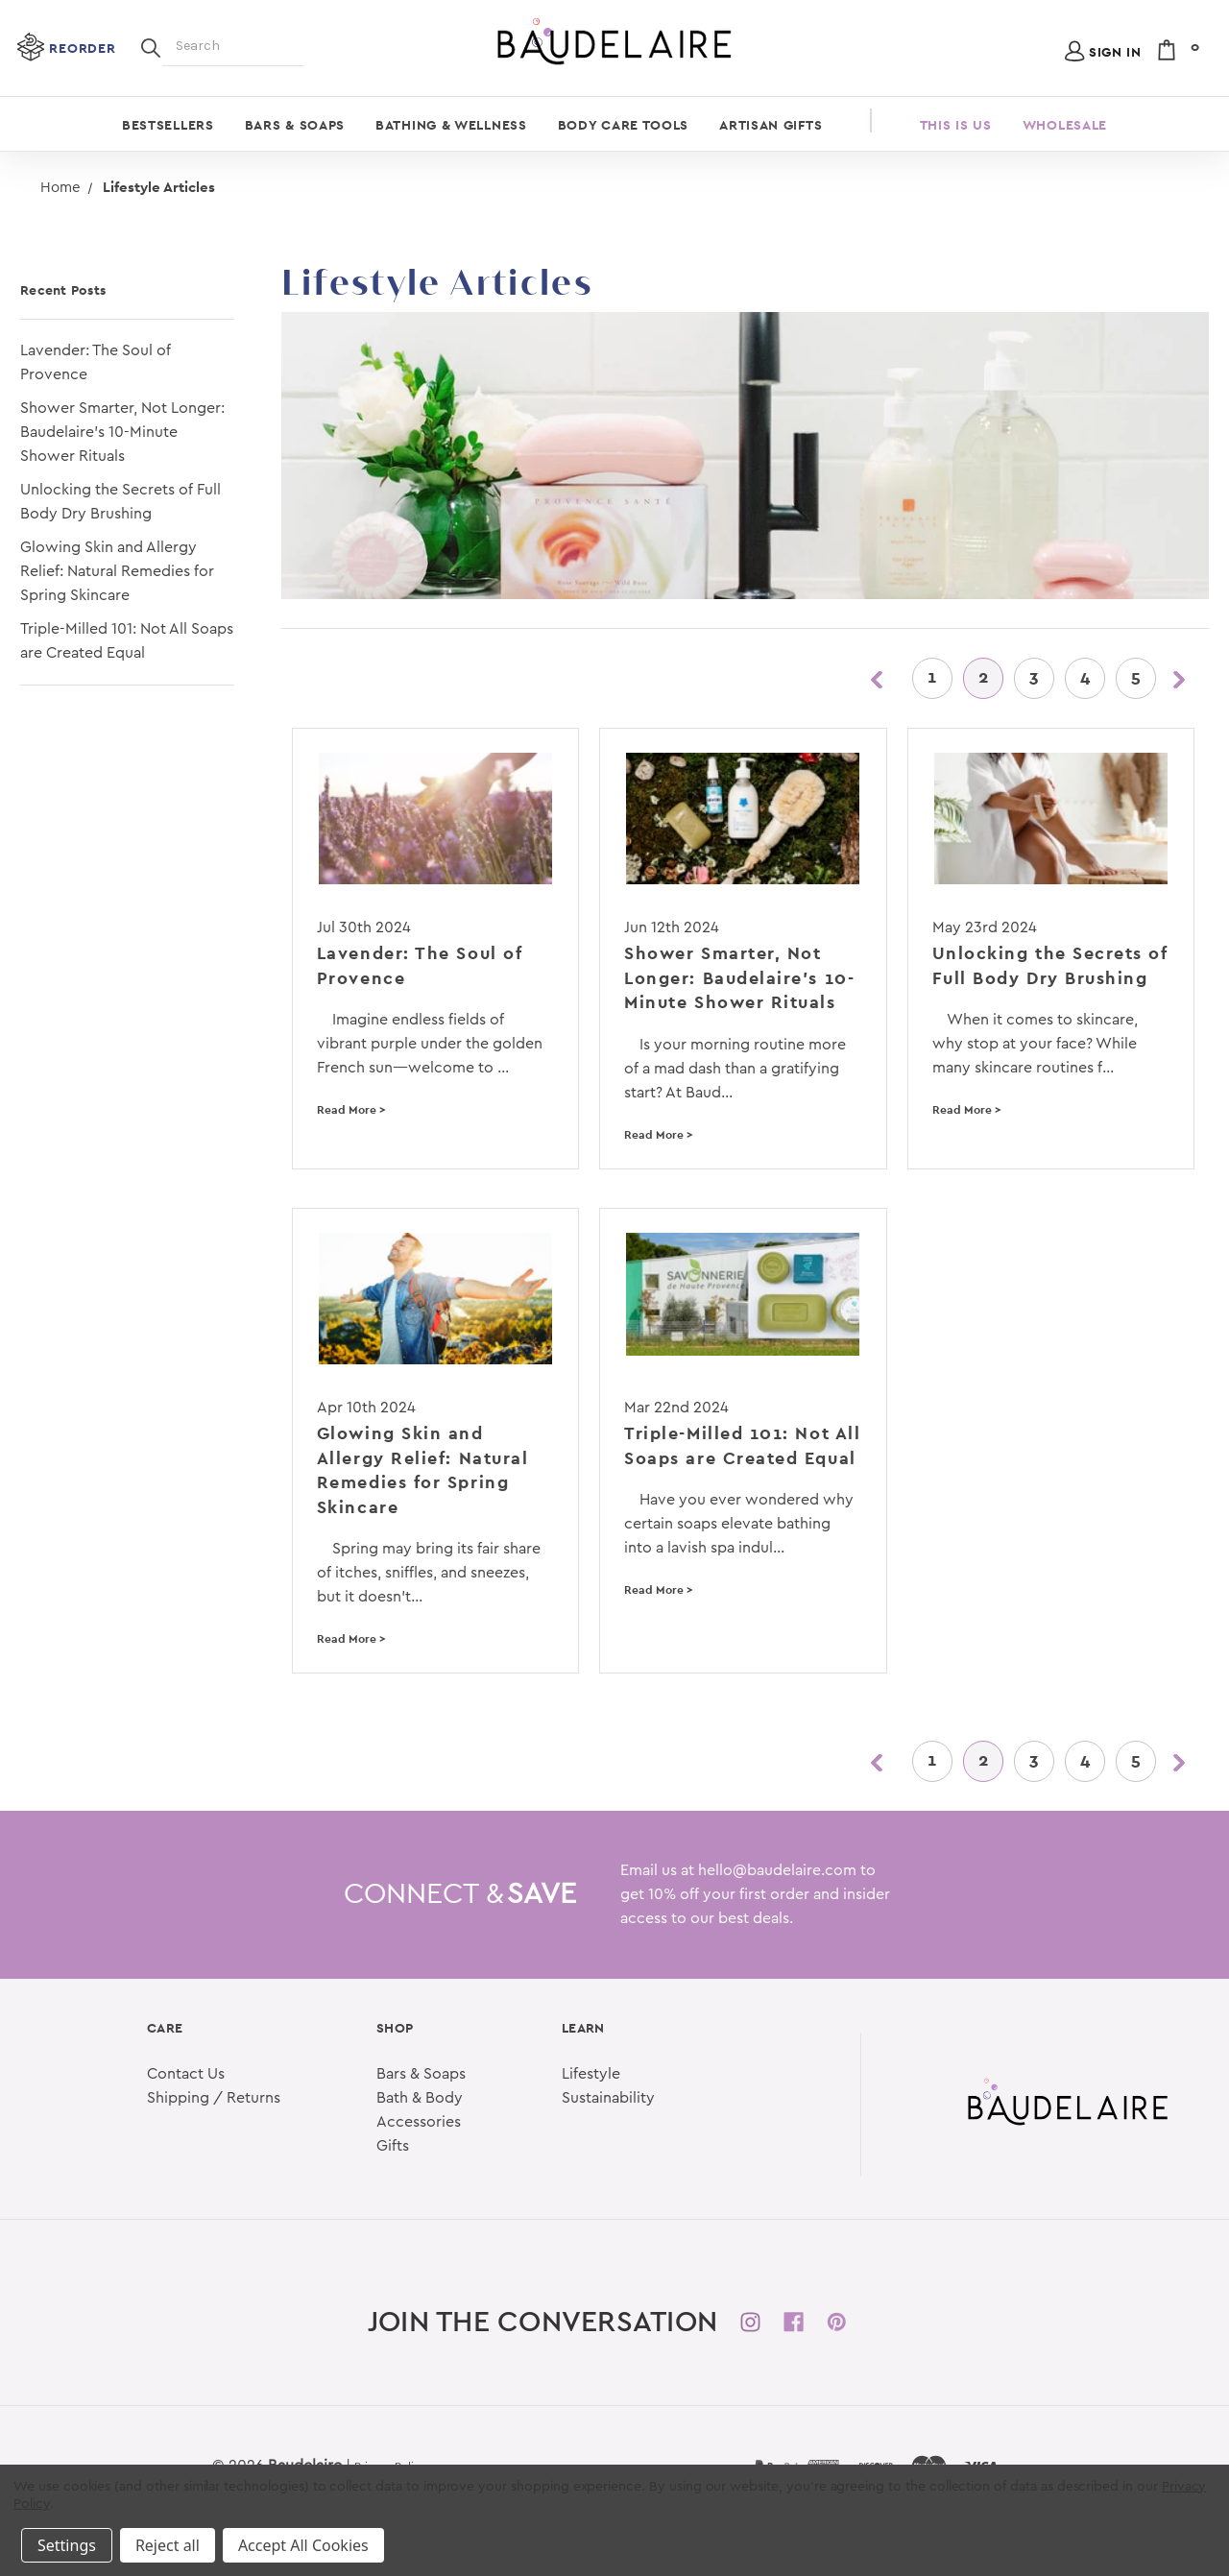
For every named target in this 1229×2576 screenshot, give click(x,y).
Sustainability (608, 2098)
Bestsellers (168, 124)
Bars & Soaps (295, 124)
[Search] (150, 46)
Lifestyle (591, 2074)
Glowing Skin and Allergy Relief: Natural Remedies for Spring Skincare (117, 571)
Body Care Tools (623, 124)
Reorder (82, 48)
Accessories (418, 2122)
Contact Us (186, 2074)
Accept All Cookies (303, 2545)
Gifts (392, 2146)
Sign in (1115, 51)
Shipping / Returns (213, 2098)
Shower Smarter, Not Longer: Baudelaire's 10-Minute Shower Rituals (122, 432)
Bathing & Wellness (451, 124)
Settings (66, 2545)
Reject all (167, 2545)
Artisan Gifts (770, 124)
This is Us (956, 124)
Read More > (351, 1110)
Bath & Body (419, 2098)
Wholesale (1065, 124)
